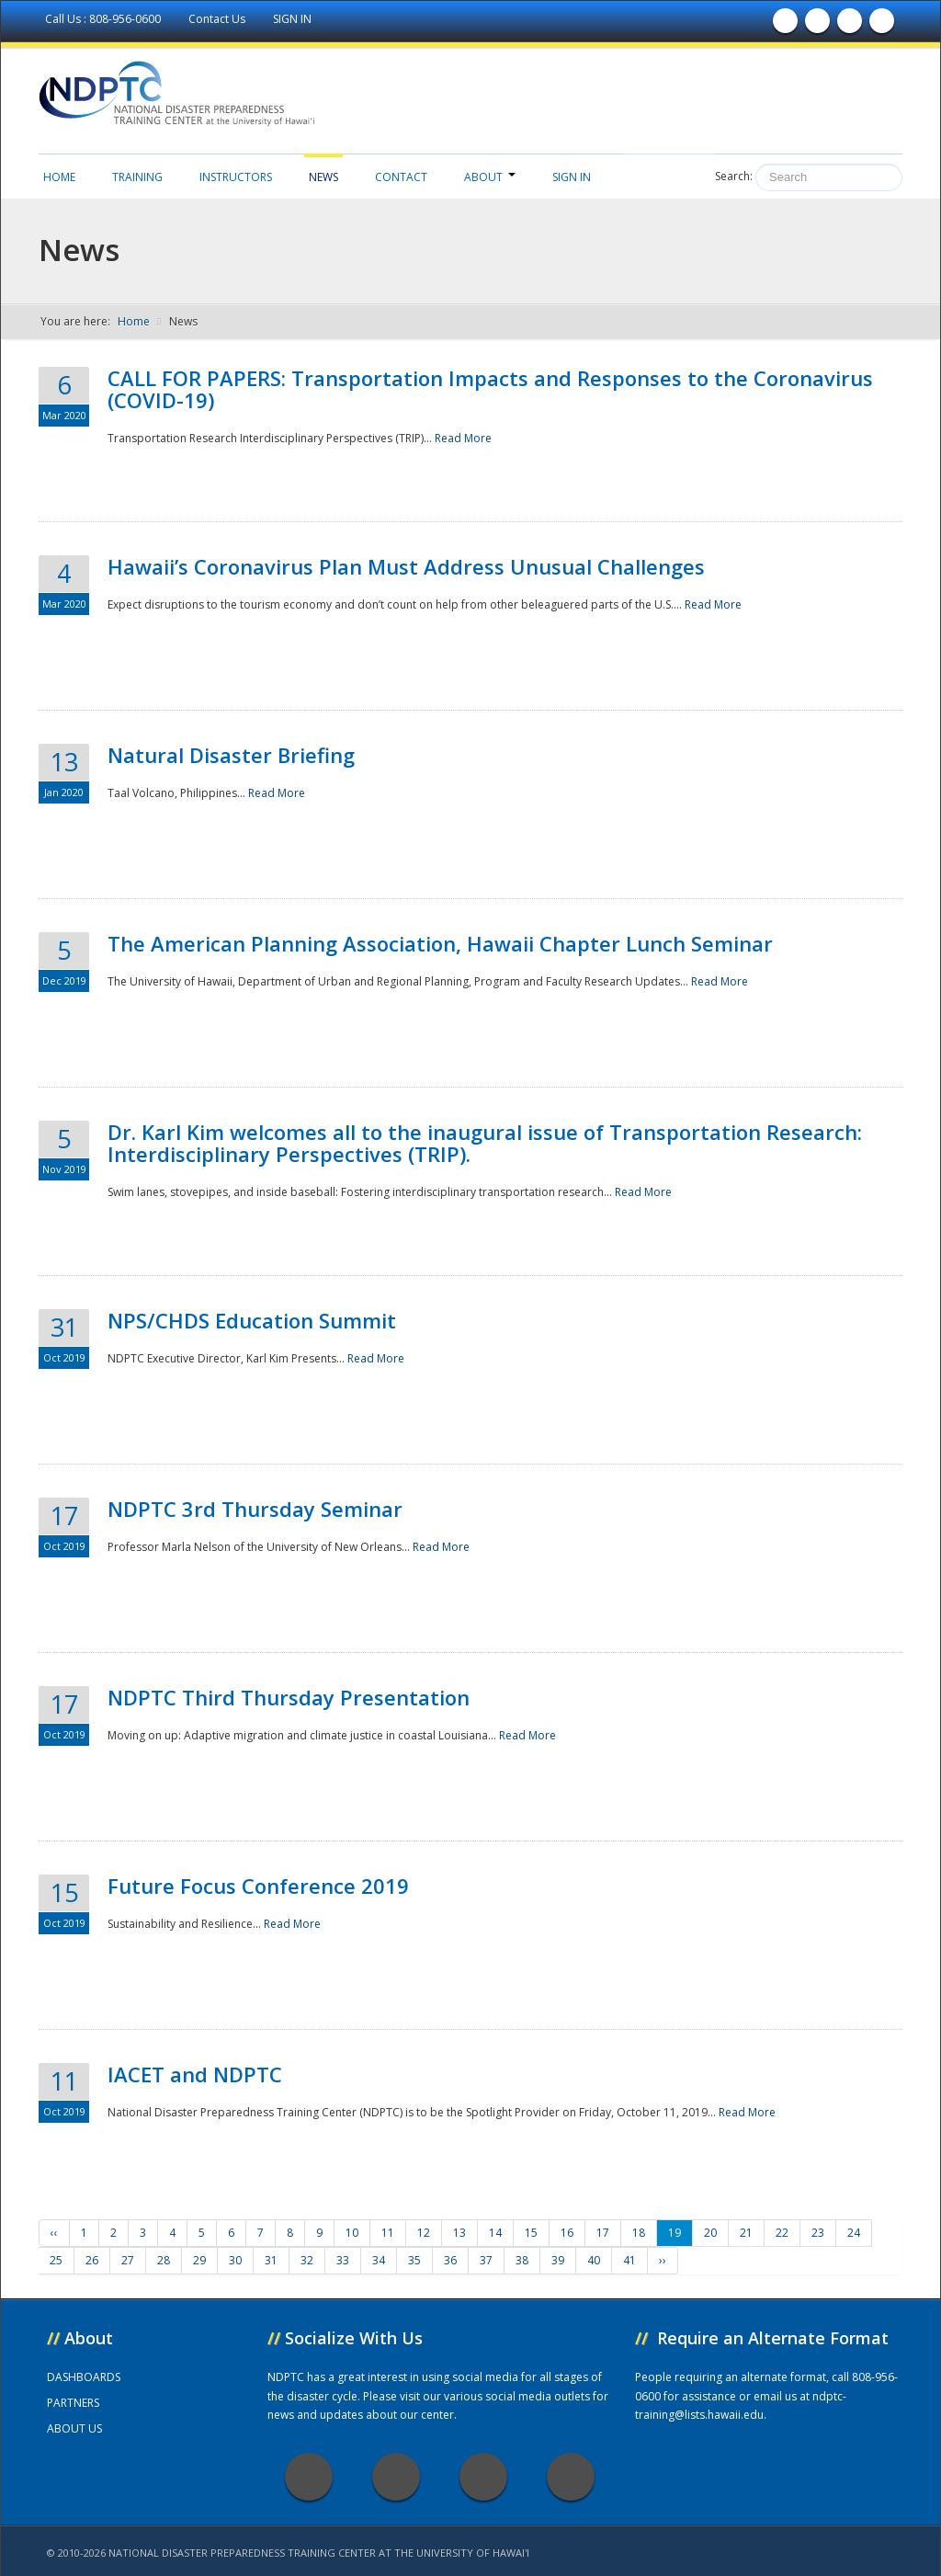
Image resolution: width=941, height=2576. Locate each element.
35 (414, 2260)
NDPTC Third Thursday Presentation (289, 1697)
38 (522, 2260)
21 (746, 2232)
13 (459, 2232)
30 (235, 2260)
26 (91, 2260)
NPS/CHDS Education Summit (252, 1320)
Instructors (235, 177)
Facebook (309, 2477)
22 (782, 2232)
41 (629, 2260)
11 (387, 2232)
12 (423, 2232)
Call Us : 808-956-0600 (104, 19)
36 (450, 2260)
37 (486, 2260)
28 (163, 2260)
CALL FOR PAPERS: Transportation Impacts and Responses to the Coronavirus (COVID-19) (490, 389)
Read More (463, 438)
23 (817, 2232)
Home (59, 177)
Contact (401, 177)
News (323, 177)
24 (853, 2232)
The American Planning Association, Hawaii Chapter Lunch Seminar (440, 943)
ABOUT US (74, 2428)
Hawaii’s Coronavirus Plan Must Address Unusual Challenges (406, 566)
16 (567, 2232)
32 (306, 2260)
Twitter (396, 2477)
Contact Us (218, 19)
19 (674, 2232)
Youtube (483, 2477)
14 (495, 2232)
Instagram (571, 2477)
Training (137, 177)
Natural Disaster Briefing (231, 755)
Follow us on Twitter (818, 25)
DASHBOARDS (83, 2377)
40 (593, 2260)
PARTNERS (73, 2403)
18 (638, 2232)
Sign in (571, 177)
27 (127, 2260)
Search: (734, 176)
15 (531, 2232)
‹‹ (54, 2232)
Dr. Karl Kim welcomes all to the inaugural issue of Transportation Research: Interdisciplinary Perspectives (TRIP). (485, 1143)
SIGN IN (292, 19)
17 (602, 2232)
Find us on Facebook (785, 25)
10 (352, 2232)
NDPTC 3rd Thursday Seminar (255, 1508)
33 (342, 2260)
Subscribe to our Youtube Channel (850, 25)
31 (271, 2260)
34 (378, 2260)
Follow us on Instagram (882, 25)
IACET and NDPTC (195, 2074)
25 (56, 2260)
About (490, 177)
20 (710, 2232)
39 (557, 2260)
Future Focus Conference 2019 (258, 1885)
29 (199, 2260)
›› (662, 2260)
